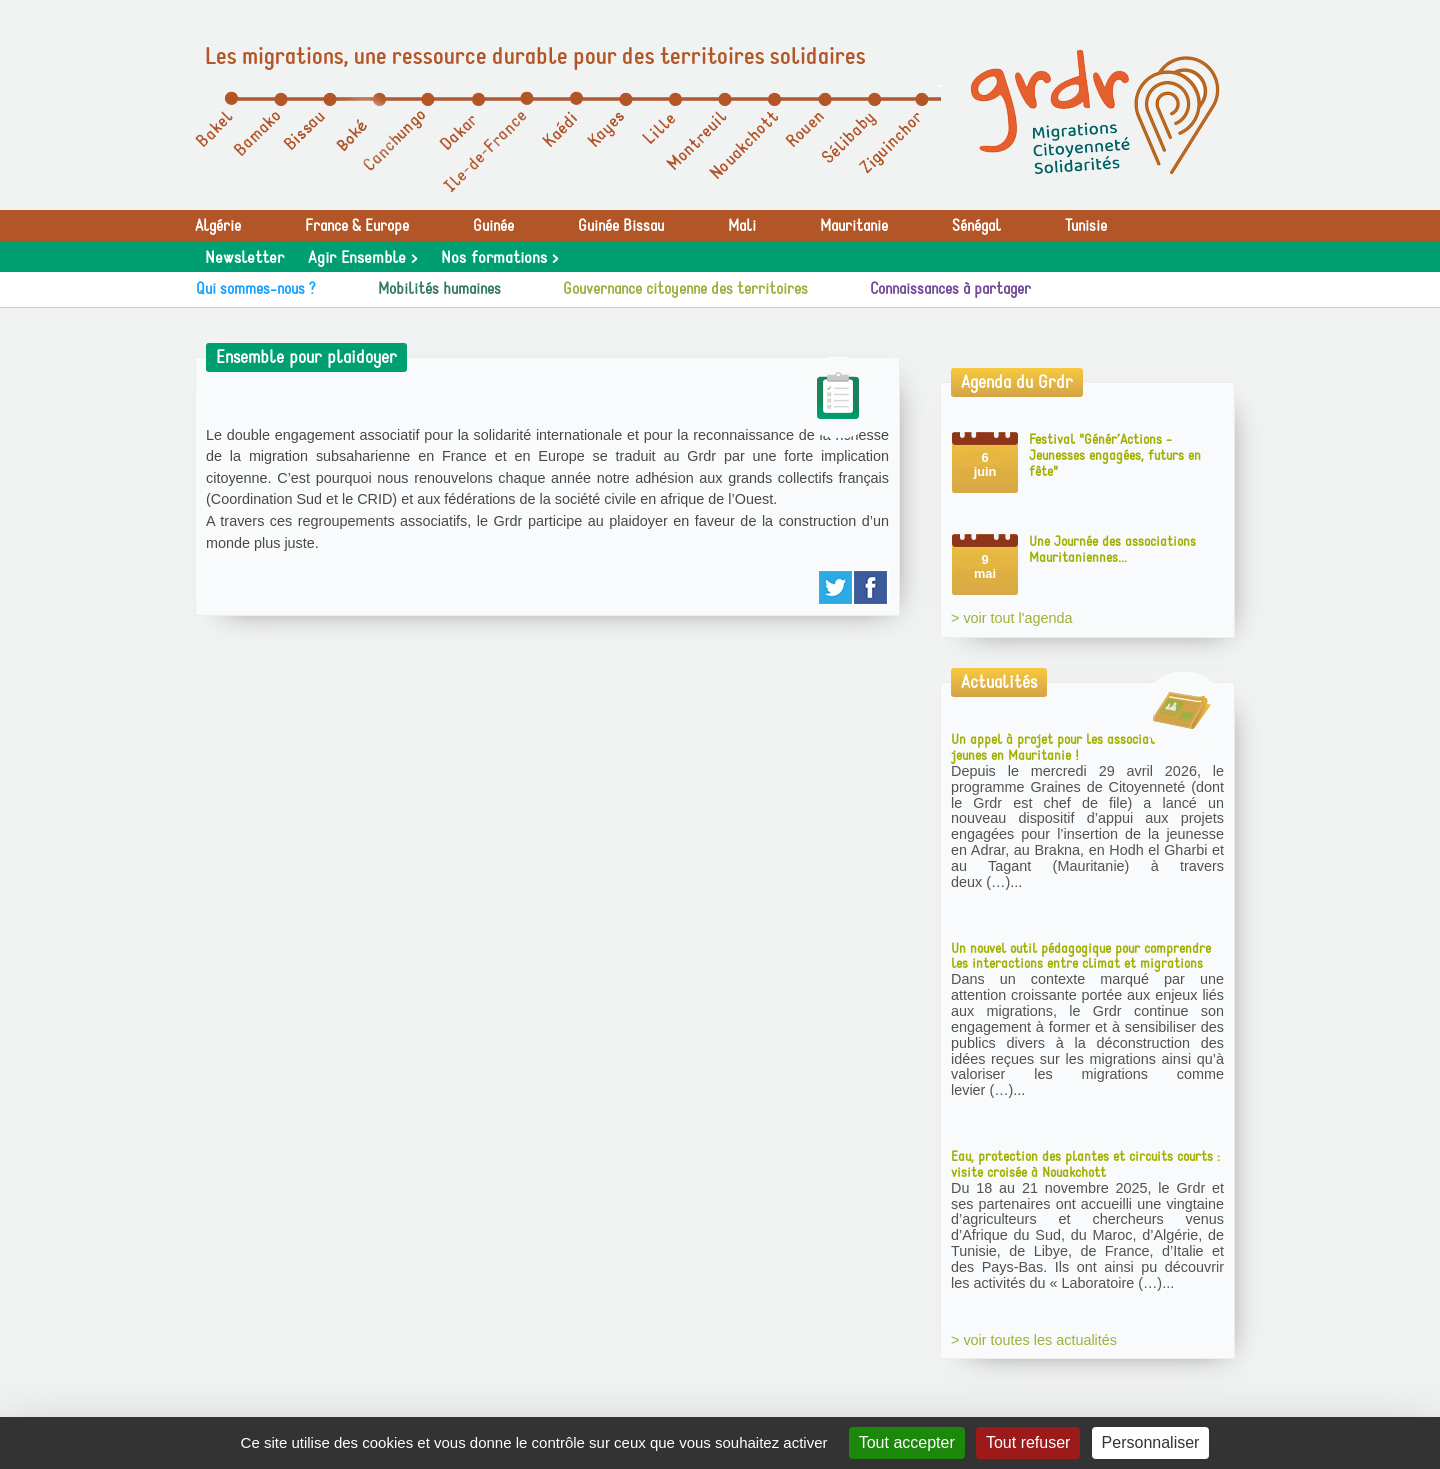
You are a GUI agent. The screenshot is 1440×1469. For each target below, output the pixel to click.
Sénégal (976, 226)
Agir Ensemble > (362, 258)
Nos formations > (499, 258)
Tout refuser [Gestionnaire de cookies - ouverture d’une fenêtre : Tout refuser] (1028, 1442)
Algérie (218, 226)
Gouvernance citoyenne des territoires (685, 289)
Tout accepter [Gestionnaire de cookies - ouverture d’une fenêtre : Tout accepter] (907, 1442)
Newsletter (244, 258)
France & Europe (357, 226)
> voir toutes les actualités (1034, 1340)
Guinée (493, 226)
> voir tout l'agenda (1012, 618)
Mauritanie (854, 226)
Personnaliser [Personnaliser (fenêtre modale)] (1151, 1442)
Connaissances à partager (950, 289)
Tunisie (1086, 226)
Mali (742, 226)
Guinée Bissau (621, 226)
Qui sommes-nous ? (256, 289)
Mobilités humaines (439, 289)
